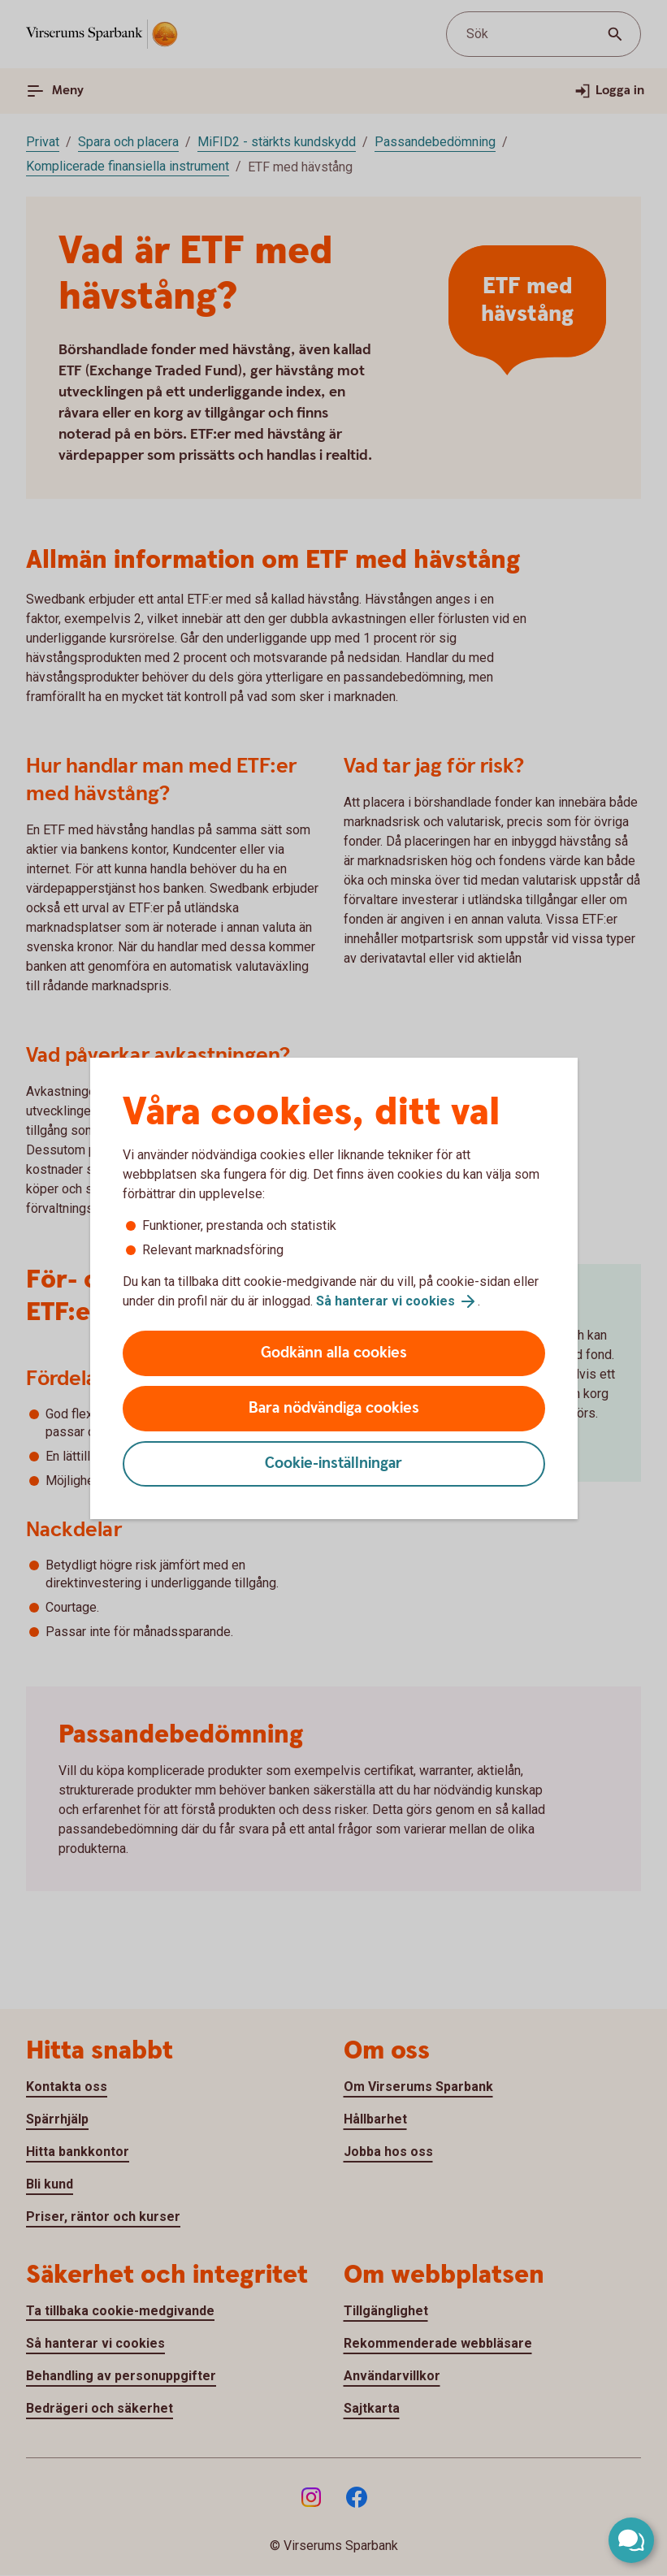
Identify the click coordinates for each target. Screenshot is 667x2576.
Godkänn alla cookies (334, 1353)
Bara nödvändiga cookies (334, 1408)
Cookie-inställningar (333, 1463)
